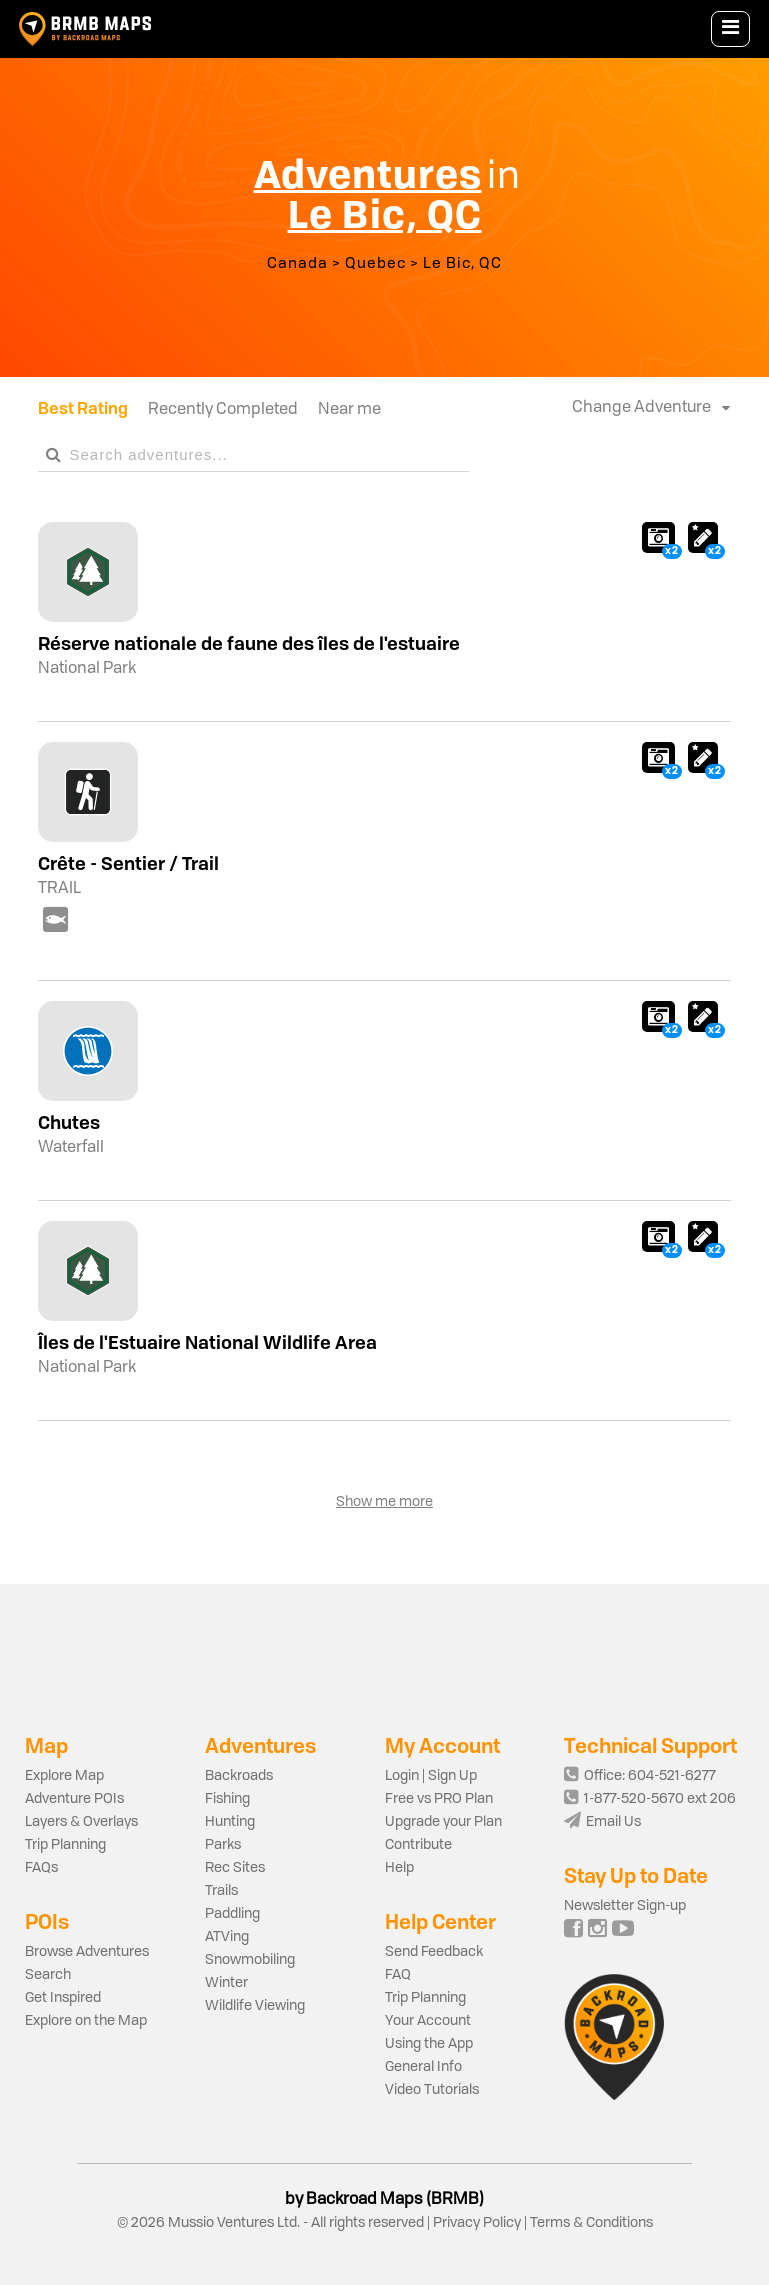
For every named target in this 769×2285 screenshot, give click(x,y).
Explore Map (64, 1776)
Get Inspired (63, 1998)
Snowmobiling (250, 1960)
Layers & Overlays (81, 1822)
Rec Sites (235, 1868)
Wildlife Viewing (255, 2006)
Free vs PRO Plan (439, 1799)
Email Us (602, 1822)
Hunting (230, 1822)
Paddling (232, 1914)
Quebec (375, 264)
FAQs (41, 1868)
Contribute (418, 1845)
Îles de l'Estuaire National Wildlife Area (207, 1342)
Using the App (429, 2044)
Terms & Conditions (590, 2223)
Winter (226, 1983)
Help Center (440, 1921)
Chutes (69, 1122)
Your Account (428, 2021)
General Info (423, 2067)
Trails (221, 1891)
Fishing (227, 1799)
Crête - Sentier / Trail (128, 863)
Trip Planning (65, 1845)
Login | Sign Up (431, 1776)
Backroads (239, 1776)
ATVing (227, 1937)
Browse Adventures (87, 1952)
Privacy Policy (477, 2223)
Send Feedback (434, 1952)
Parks (223, 1845)
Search (48, 1975)
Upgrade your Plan (443, 1822)
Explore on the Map (86, 2021)
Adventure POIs (74, 1799)
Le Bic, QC (462, 264)
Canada (297, 264)
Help (399, 1868)
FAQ (398, 1975)
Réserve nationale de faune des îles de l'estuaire (249, 643)
